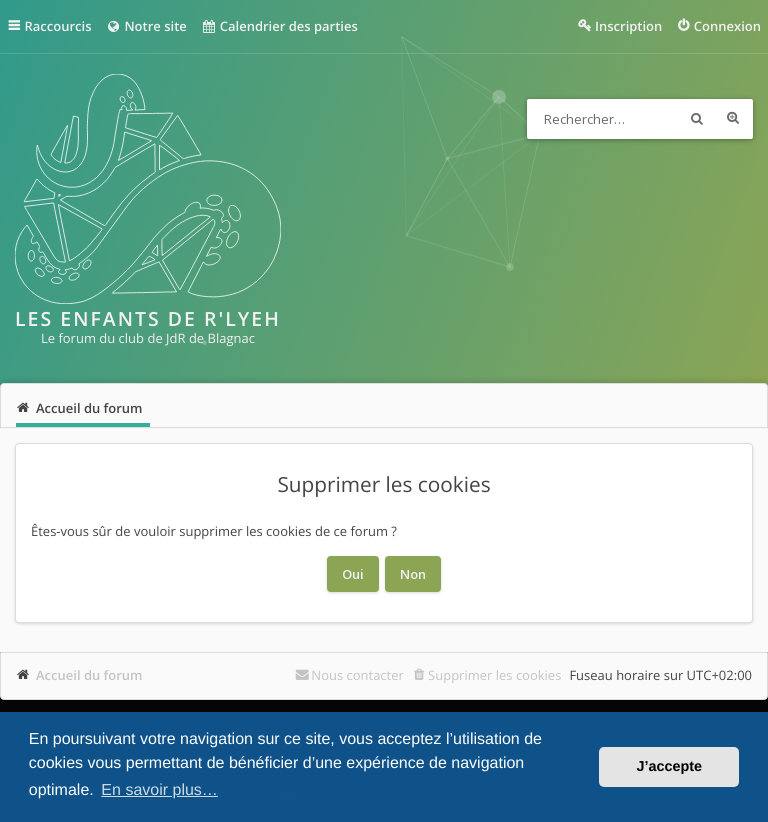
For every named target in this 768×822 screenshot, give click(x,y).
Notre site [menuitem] (145, 26)
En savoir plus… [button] (159, 790)
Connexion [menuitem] (727, 26)
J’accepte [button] (669, 767)
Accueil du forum (89, 675)
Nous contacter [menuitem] (357, 675)
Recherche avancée (733, 119)
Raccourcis (58, 26)
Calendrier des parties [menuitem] (279, 26)
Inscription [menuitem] (628, 26)
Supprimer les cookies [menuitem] (494, 675)
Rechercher (697, 119)
